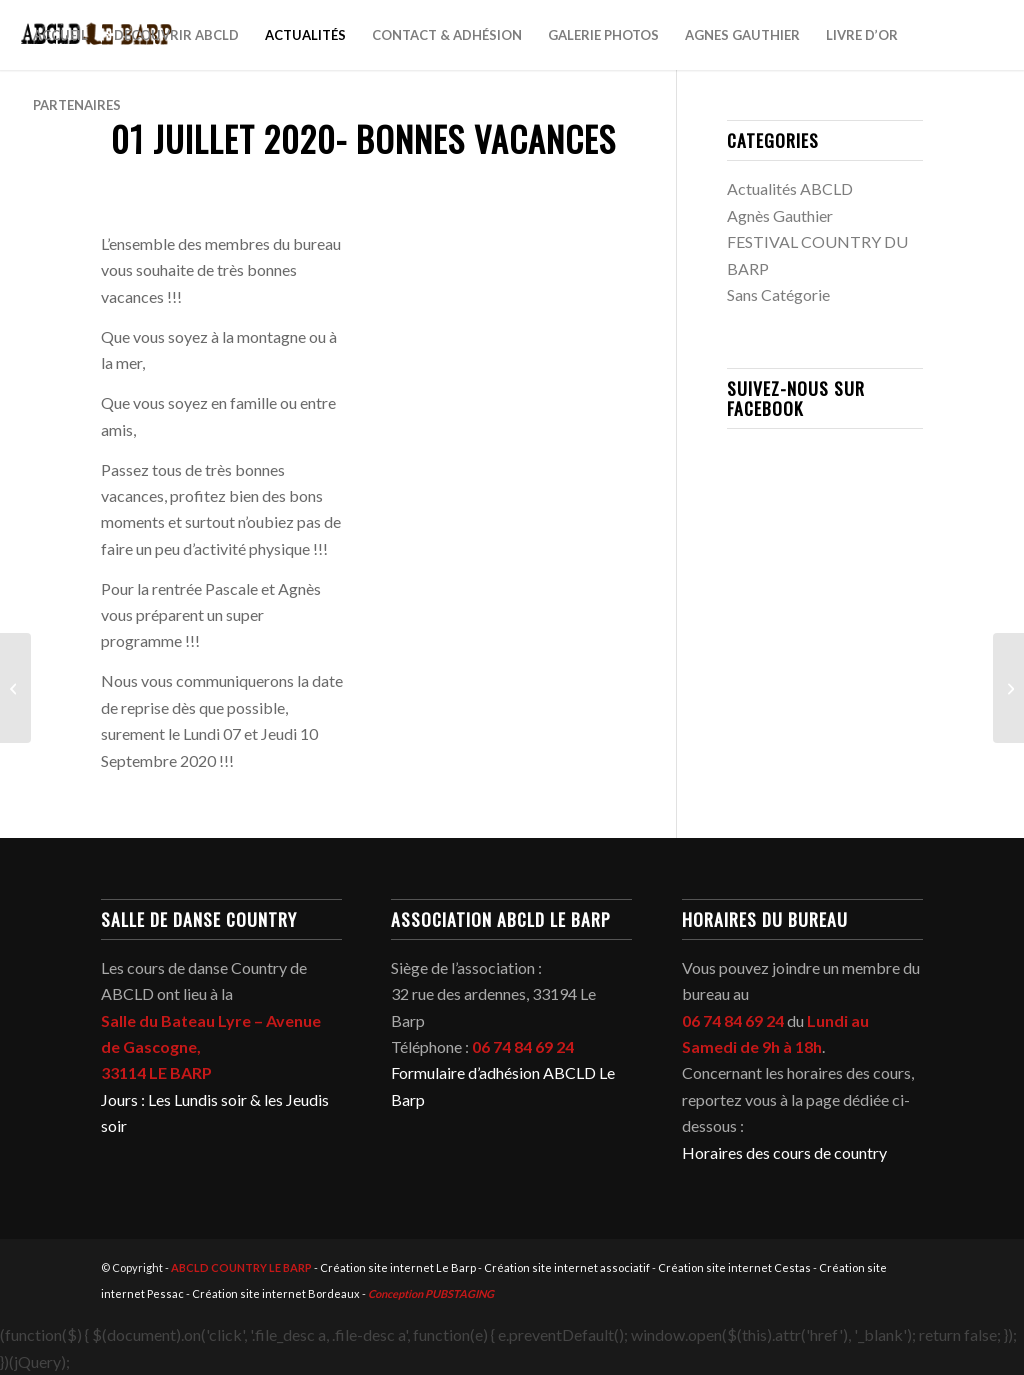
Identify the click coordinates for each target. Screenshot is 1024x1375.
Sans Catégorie (778, 294)
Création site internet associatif (567, 1267)
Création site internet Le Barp (398, 1267)
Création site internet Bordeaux (276, 1293)
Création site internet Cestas (734, 1267)
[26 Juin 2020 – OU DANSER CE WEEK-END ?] (15, 688)
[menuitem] (60, 35)
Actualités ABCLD (790, 188)
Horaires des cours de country (784, 1152)
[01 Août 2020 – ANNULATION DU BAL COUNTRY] (1008, 688)
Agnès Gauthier (780, 215)
